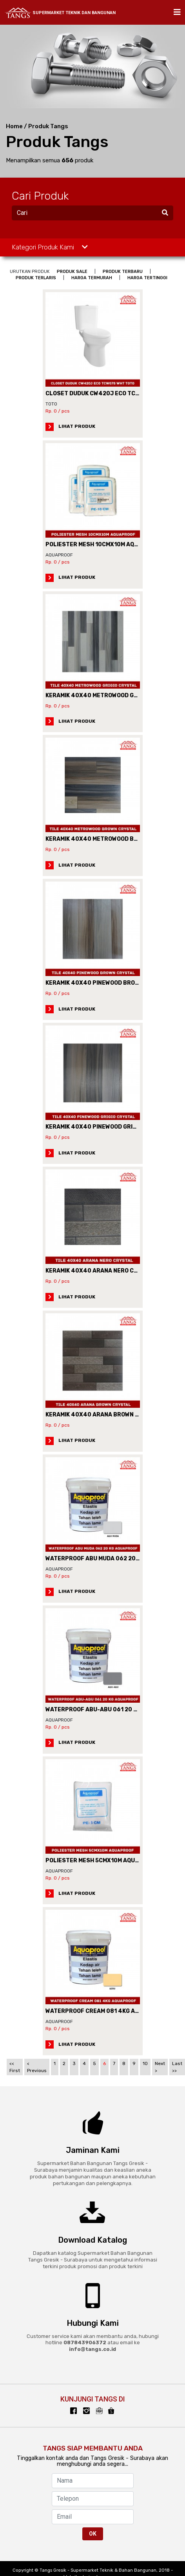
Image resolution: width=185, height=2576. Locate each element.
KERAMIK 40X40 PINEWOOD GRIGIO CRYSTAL (107, 1126)
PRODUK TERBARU (123, 271)
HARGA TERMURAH (91, 277)
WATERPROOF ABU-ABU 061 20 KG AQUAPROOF (111, 1709)
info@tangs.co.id (92, 2349)
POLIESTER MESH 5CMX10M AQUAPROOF (101, 1860)
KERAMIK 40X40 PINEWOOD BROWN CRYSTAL (108, 983)
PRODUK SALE (72, 271)
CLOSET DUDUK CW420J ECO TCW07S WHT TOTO (113, 393)
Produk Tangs (48, 126)
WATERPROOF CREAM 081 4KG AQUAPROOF (105, 2011)
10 (145, 2063)
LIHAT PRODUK (70, 426)
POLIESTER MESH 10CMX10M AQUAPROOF (103, 544)
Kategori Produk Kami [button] (50, 247)
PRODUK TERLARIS (36, 277)
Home (14, 126)
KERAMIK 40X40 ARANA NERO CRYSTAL (100, 1270)
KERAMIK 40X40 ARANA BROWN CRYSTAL (103, 1414)
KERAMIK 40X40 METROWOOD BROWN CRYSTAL (111, 839)
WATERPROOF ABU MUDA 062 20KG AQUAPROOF (112, 1558)
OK (92, 2534)
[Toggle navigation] (175, 12)
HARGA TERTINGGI (147, 277)
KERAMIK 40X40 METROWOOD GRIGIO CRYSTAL (110, 695)
